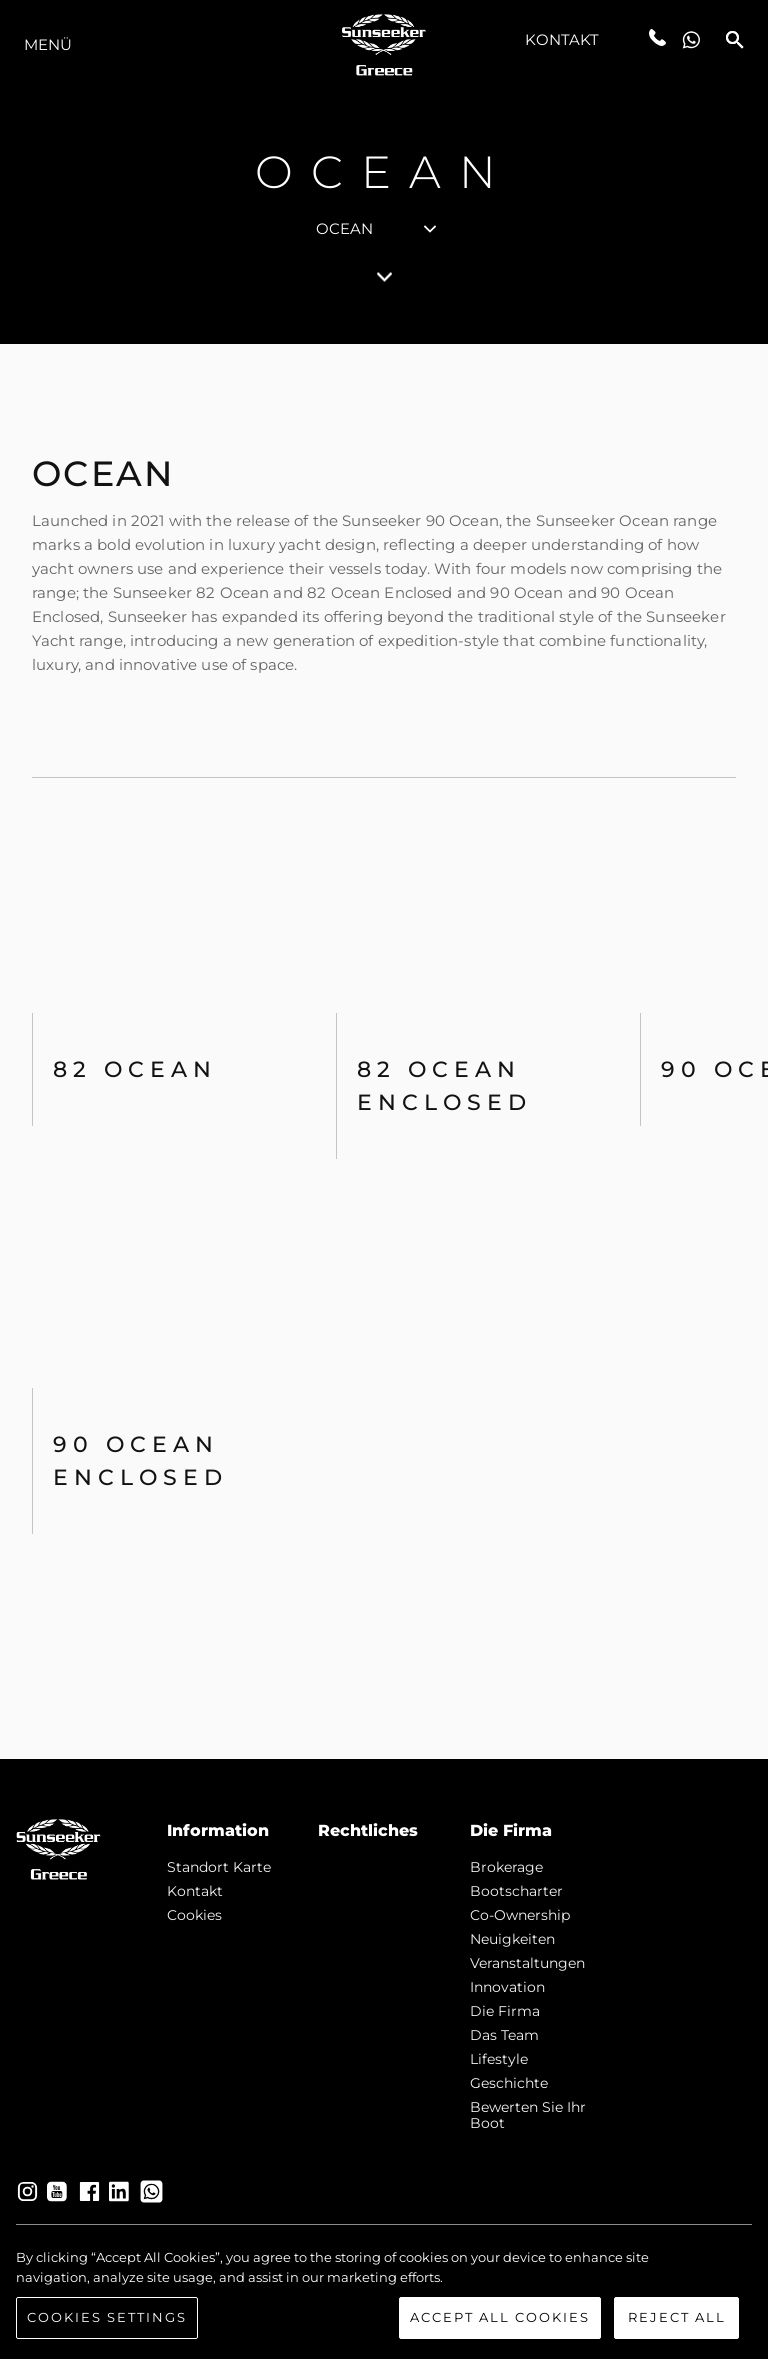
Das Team (504, 2035)
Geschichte (509, 2083)
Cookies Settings (107, 2320)
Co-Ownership (520, 1915)
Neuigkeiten (512, 1939)
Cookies (194, 1915)
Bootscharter (516, 1891)
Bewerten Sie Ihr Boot (528, 2115)
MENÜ (48, 44)
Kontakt (562, 39)
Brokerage (506, 1867)
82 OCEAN (135, 1069)
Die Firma (505, 2011)
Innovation (507, 1987)
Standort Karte (219, 1867)
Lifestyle (499, 2059)
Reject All (677, 2320)
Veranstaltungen (527, 1963)
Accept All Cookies (500, 2320)
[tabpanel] (384, 1051)
